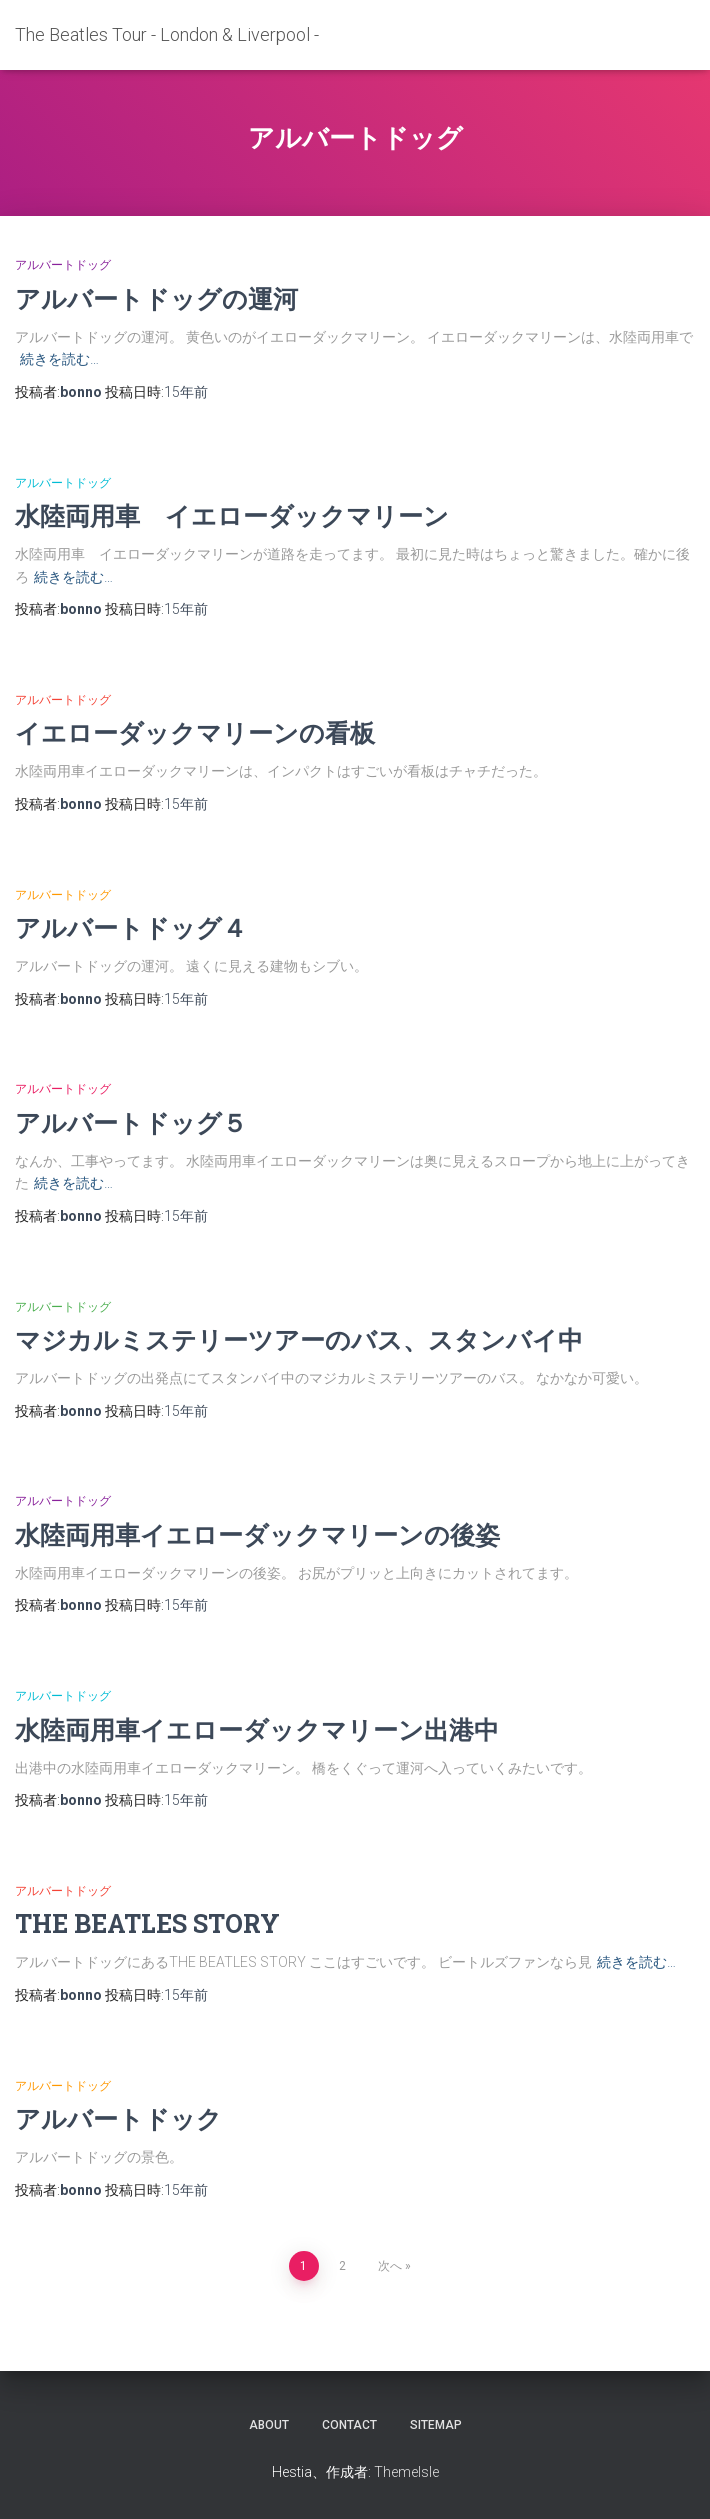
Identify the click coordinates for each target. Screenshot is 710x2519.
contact (349, 2425)
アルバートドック (118, 2118)
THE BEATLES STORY (147, 1923)
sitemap (436, 2425)
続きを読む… (59, 359)
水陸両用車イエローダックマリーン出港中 (257, 1729)
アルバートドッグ (63, 265)
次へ (390, 2266)
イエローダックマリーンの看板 (195, 732)
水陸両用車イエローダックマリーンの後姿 (257, 1534)
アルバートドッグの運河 (156, 298)
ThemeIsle (406, 2472)
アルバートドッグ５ (131, 1122)
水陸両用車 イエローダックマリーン (232, 515)
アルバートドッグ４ (131, 927)
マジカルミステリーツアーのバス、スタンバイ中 (299, 1339)
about (269, 2425)
